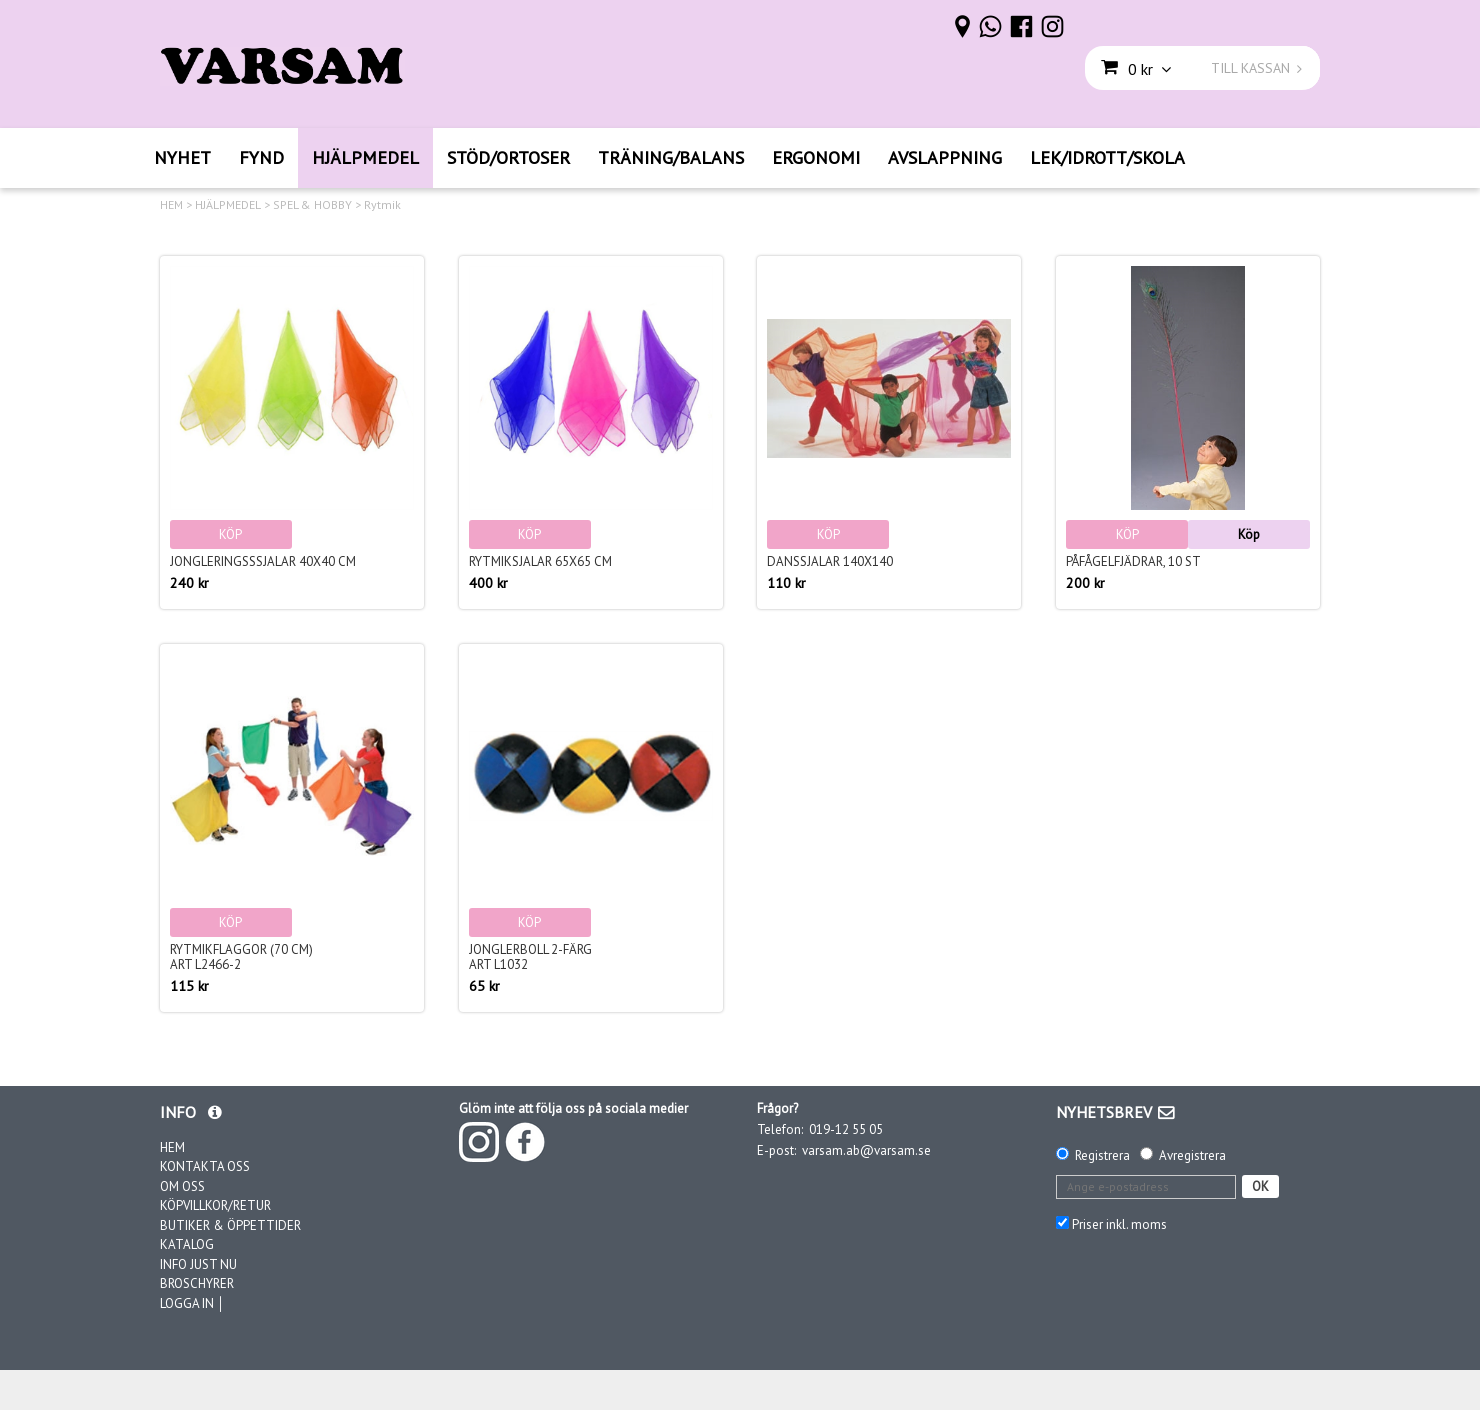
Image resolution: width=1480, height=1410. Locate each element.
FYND (261, 157)
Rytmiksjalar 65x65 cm (540, 561)
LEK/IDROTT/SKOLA (1107, 157)
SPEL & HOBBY (312, 205)
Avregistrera (1192, 1155)
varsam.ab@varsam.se (866, 1150)
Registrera (1102, 1155)
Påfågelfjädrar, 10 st (1133, 561)
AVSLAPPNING (945, 157)
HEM (171, 205)
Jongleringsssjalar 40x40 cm (263, 561)
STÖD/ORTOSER (508, 157)
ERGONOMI (816, 157)
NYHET (182, 157)
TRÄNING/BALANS (671, 157)
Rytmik (382, 205)
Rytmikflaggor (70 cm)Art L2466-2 (241, 957)
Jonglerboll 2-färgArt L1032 (530, 957)
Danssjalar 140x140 (830, 561)
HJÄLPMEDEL (365, 157)
